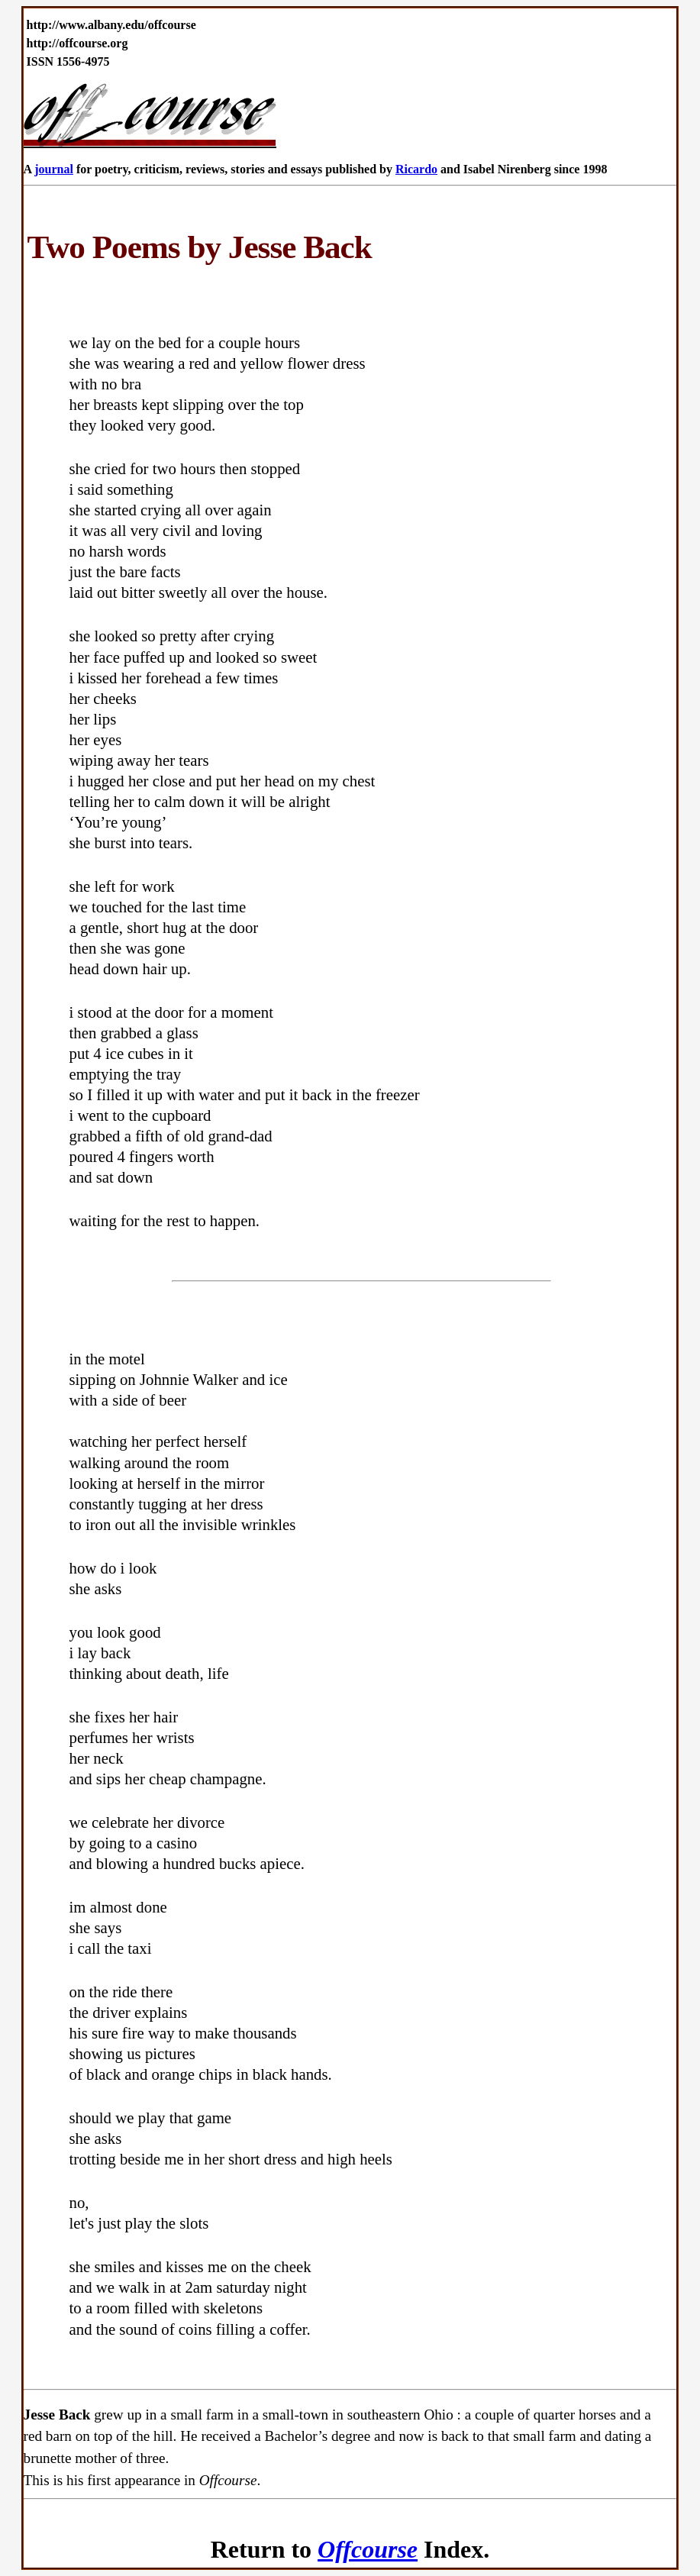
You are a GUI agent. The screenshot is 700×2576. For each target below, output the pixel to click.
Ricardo (416, 169)
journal (53, 169)
